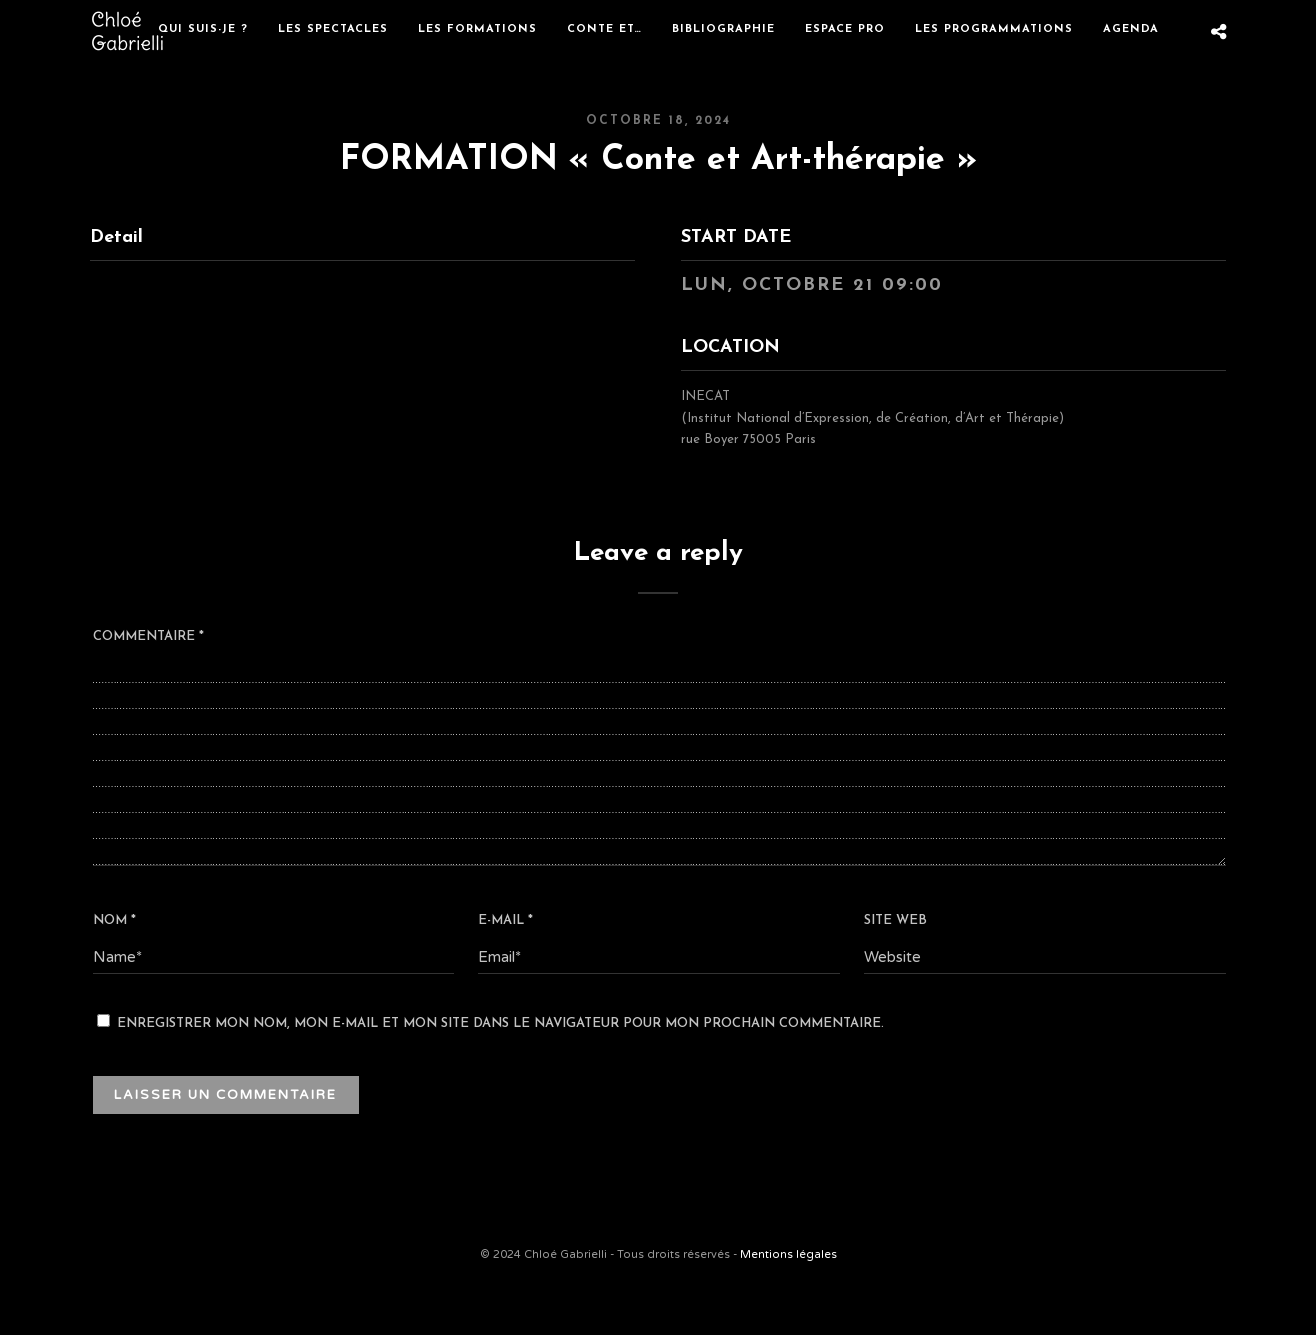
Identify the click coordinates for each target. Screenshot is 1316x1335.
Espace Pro (845, 29)
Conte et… (604, 29)
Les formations (477, 29)
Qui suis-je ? (203, 29)
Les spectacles (333, 29)
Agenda (1131, 29)
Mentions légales (788, 1254)
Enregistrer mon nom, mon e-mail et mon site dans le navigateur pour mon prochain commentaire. (500, 1023)
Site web (895, 920)
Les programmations (994, 29)
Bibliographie (723, 29)
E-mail (505, 920)
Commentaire (148, 636)
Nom (114, 920)
